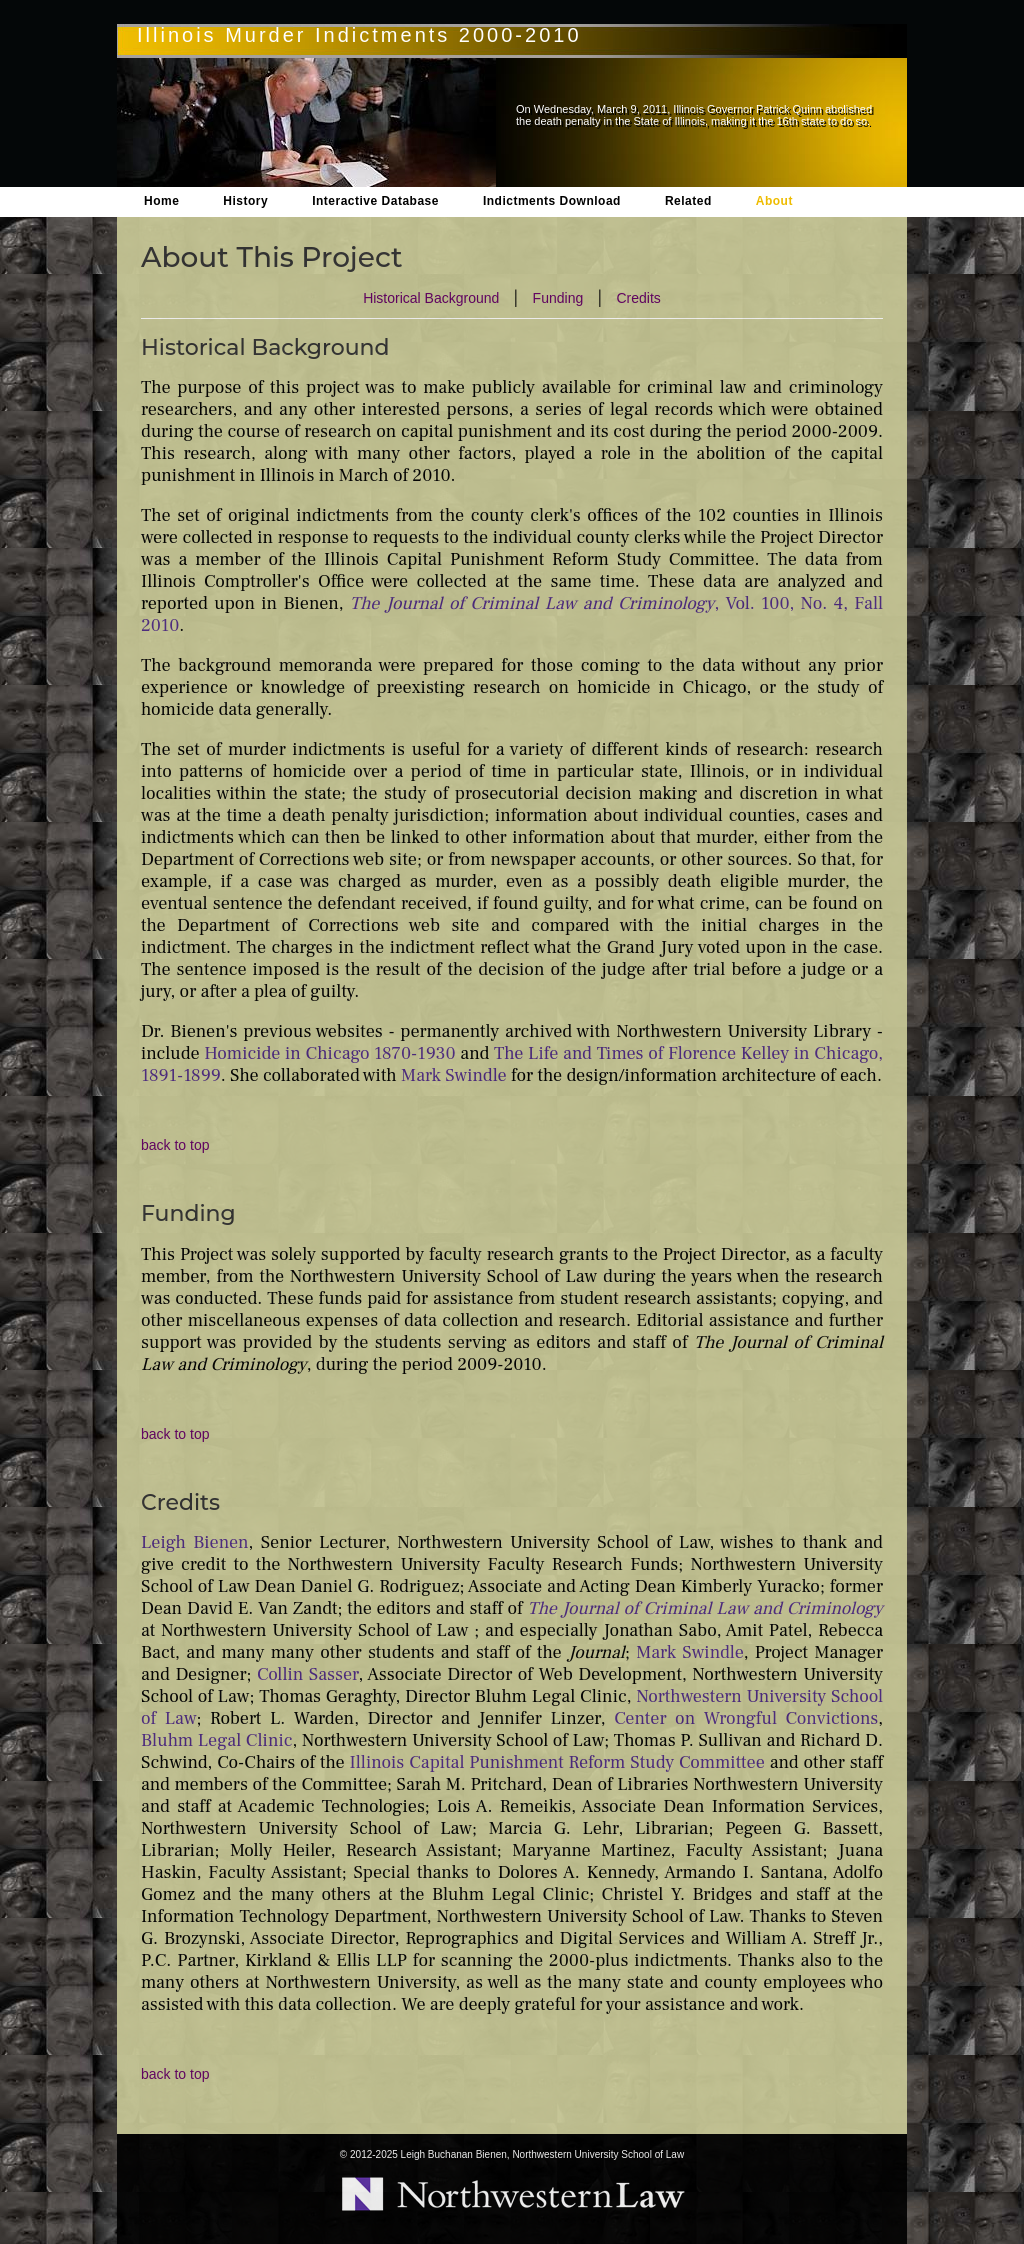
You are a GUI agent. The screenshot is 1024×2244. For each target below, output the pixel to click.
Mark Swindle (454, 1075)
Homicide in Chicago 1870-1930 (330, 1053)
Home (161, 201)
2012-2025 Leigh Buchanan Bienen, (431, 2154)
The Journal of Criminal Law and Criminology (705, 1608)
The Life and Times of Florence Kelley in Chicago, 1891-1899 (512, 1064)
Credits (639, 298)
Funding (558, 298)
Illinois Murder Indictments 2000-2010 (359, 35)
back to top (175, 1145)
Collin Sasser (308, 1674)
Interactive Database (375, 201)
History (245, 201)
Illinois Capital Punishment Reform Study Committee (557, 1762)
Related (688, 201)
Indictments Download (552, 201)
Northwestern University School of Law (598, 2154)
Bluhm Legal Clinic (217, 1740)
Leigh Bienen (195, 1542)
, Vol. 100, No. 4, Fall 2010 (512, 614)
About (774, 201)
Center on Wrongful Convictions (746, 1718)
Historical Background (431, 298)
